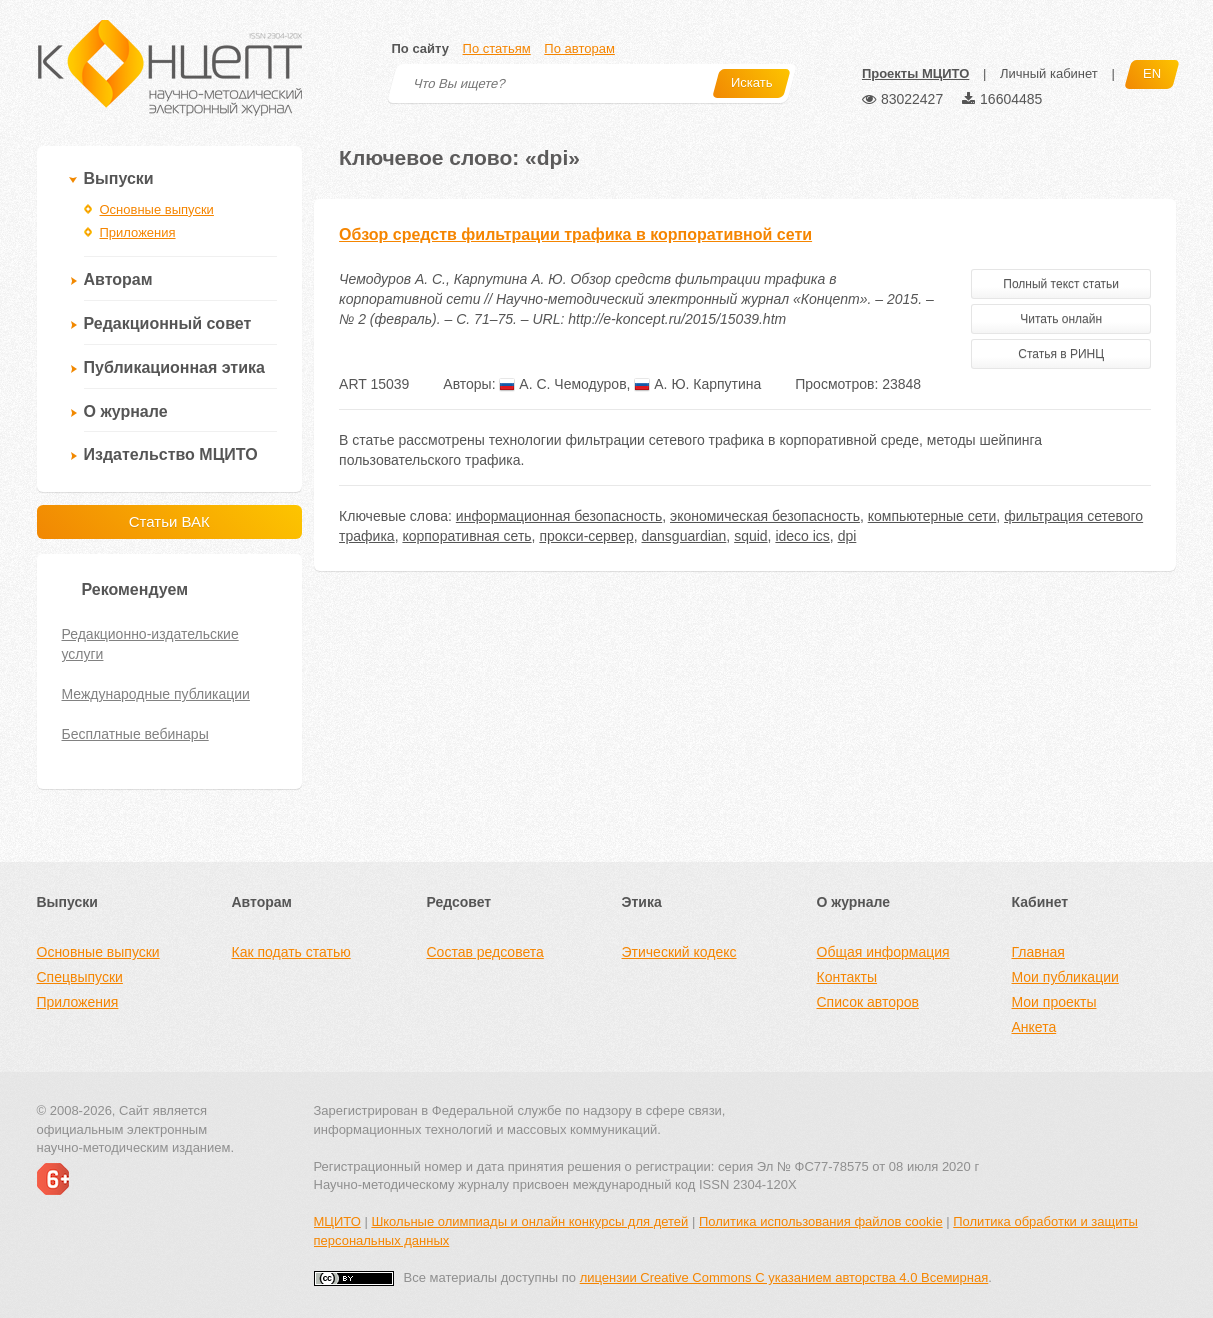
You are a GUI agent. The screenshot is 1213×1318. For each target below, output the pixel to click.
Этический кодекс (679, 952)
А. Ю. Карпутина (697, 384)
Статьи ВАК (169, 521)
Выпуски (119, 178)
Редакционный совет (168, 323)
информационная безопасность (559, 516)
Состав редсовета (485, 952)
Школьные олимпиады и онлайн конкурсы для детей (529, 1221)
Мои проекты (1054, 1002)
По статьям (497, 48)
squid (750, 536)
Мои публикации (1065, 977)
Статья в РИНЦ (1061, 354)
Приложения (138, 232)
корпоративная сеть (466, 536)
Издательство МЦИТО (171, 454)
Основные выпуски (157, 209)
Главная (1038, 952)
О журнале (126, 411)
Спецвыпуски (80, 977)
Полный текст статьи (1061, 284)
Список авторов (868, 1002)
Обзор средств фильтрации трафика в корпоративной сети (575, 234)
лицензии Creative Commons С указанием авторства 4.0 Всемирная (784, 1277)
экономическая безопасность (765, 516)
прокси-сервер (586, 536)
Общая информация (883, 952)
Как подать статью (291, 952)
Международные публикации (156, 694)
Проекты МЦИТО (915, 73)
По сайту (420, 48)
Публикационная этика (174, 367)
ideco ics (802, 536)
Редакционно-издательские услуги (150, 644)
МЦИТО (337, 1221)
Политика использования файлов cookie (821, 1221)
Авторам (118, 279)
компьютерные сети (932, 516)
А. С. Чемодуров (562, 384)
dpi (847, 536)
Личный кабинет (1049, 73)
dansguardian (684, 536)
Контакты (847, 977)
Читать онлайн (1061, 319)
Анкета (1034, 1027)
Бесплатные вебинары (135, 734)
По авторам (579, 48)
